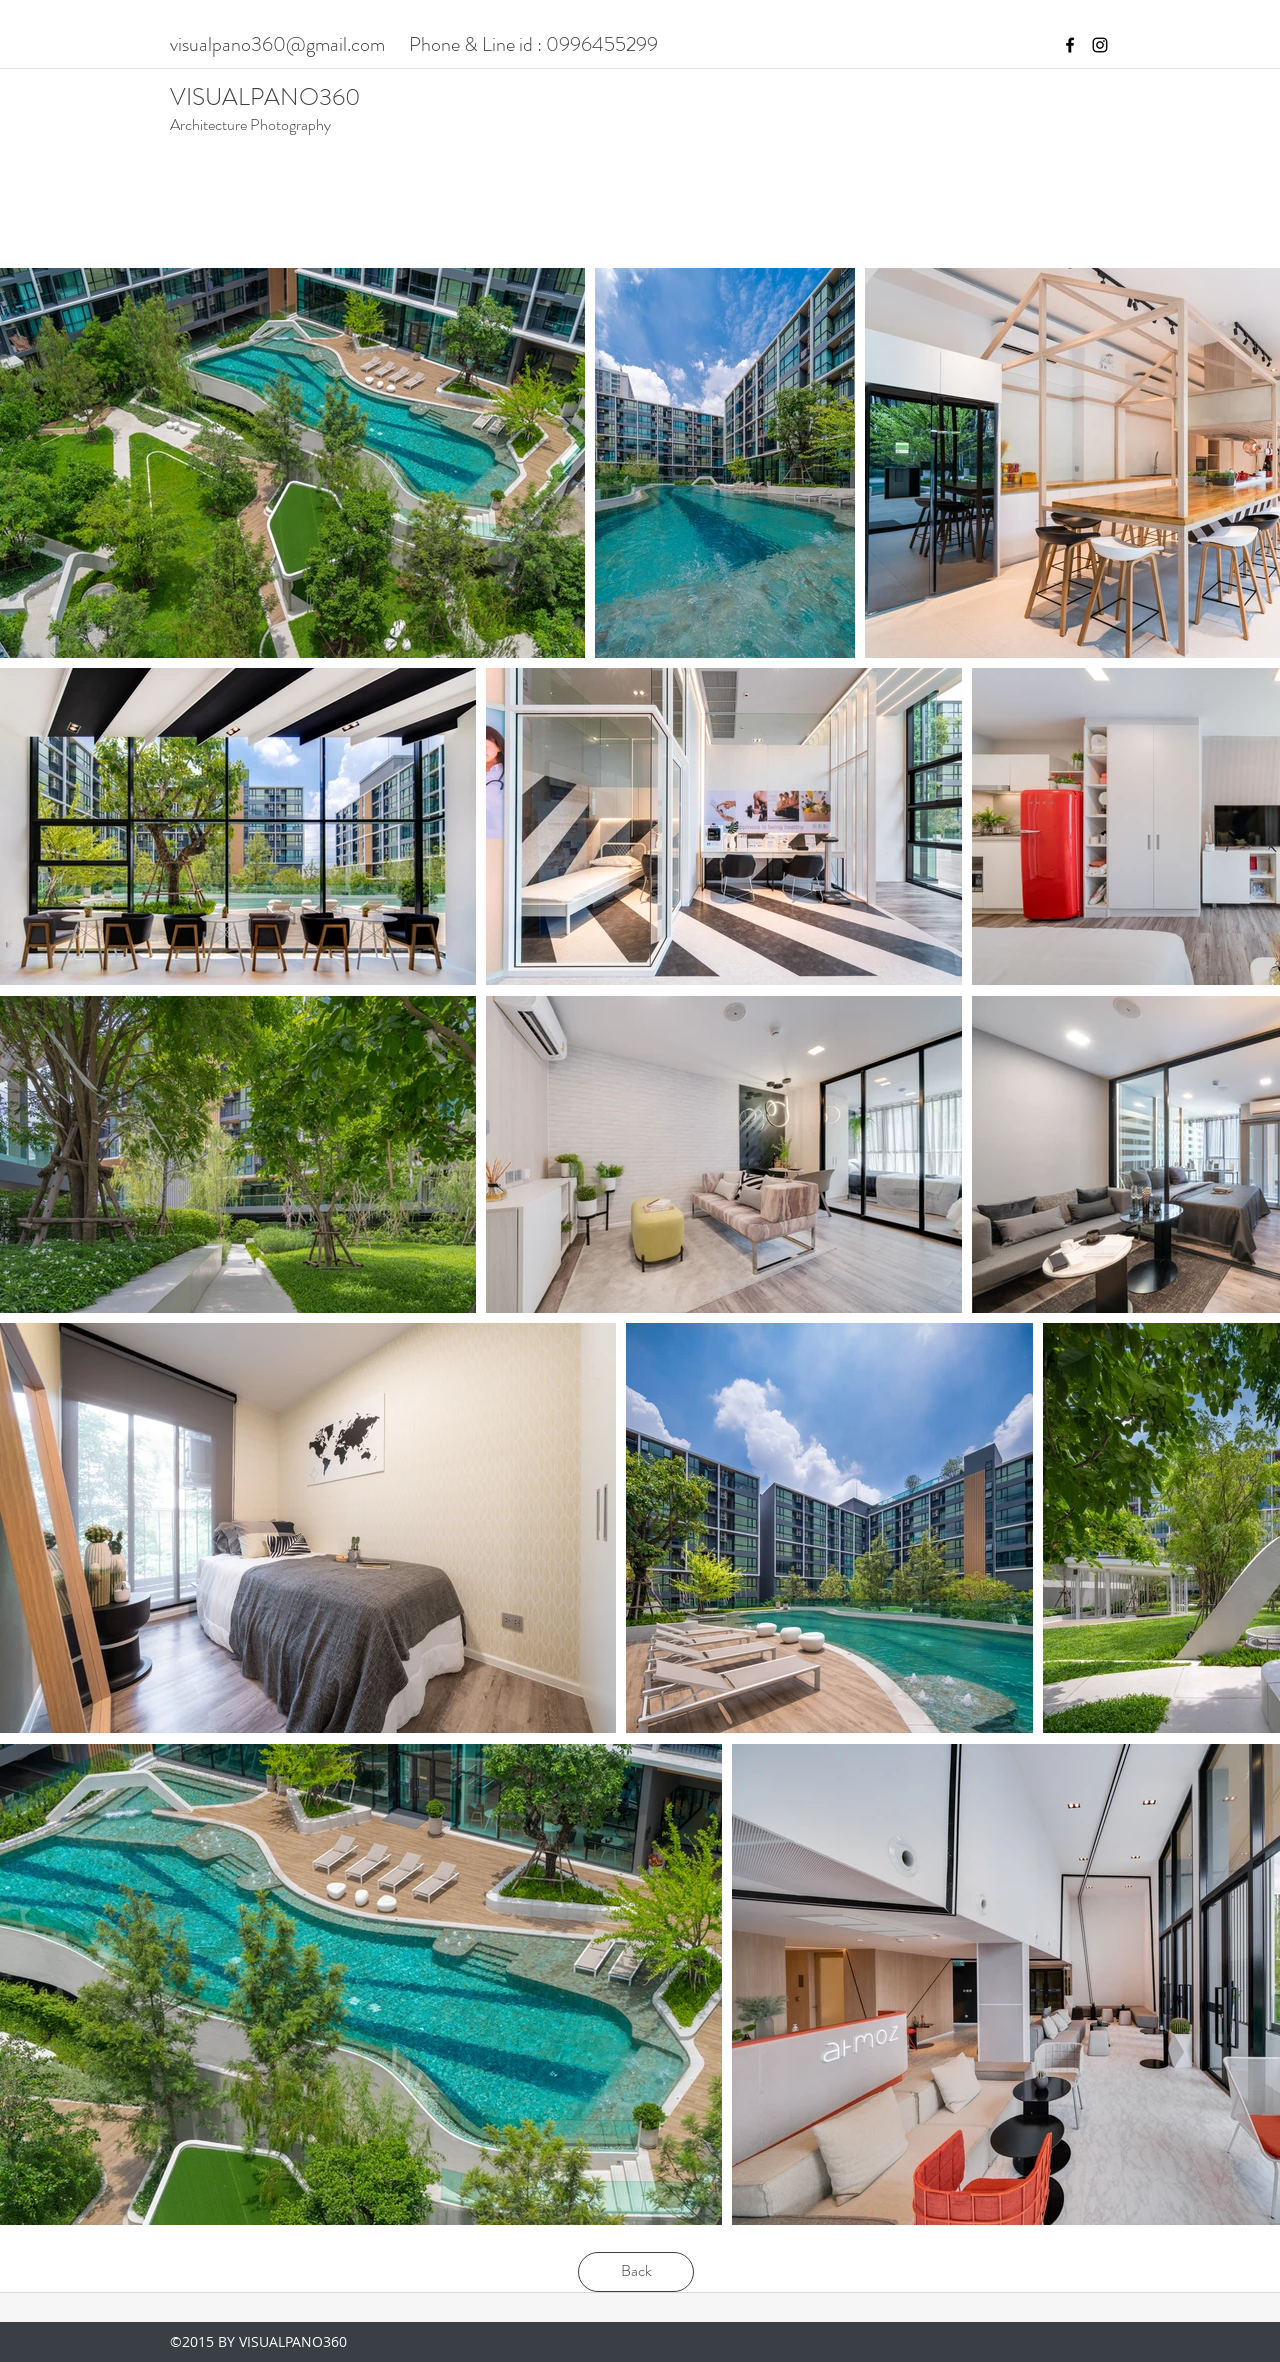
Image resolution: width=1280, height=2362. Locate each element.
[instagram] (1100, 45)
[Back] (636, 2272)
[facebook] (1070, 45)
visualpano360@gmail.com (277, 44)
